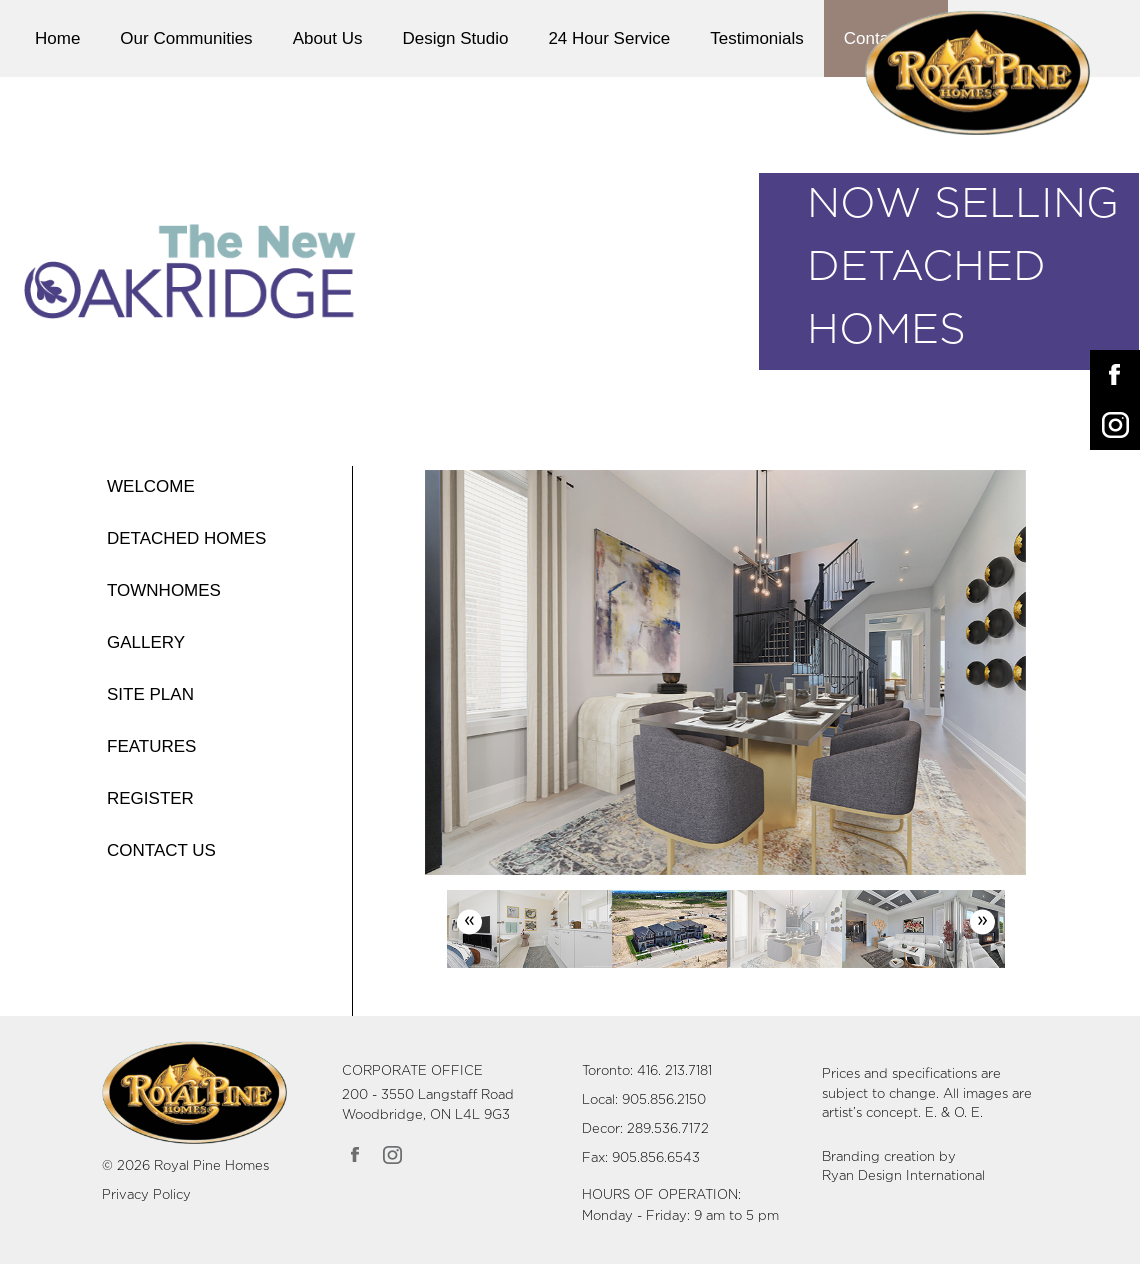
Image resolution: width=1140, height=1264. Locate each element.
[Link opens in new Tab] (357, 1154)
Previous (469, 921)
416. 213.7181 (674, 1071)
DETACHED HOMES (186, 538)
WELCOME (151, 486)
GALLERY (146, 642)
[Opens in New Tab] (1115, 375)
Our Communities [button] (186, 38)
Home (57, 38)
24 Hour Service (609, 38)
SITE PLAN (150, 694)
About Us (328, 38)
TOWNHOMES (164, 590)
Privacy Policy (146, 1195)
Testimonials (757, 38)
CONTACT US (161, 850)
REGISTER (150, 798)
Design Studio (456, 38)
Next (982, 921)
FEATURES (151, 746)
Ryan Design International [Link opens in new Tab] (903, 1176)
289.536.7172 (668, 1129)
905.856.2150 (664, 1100)
